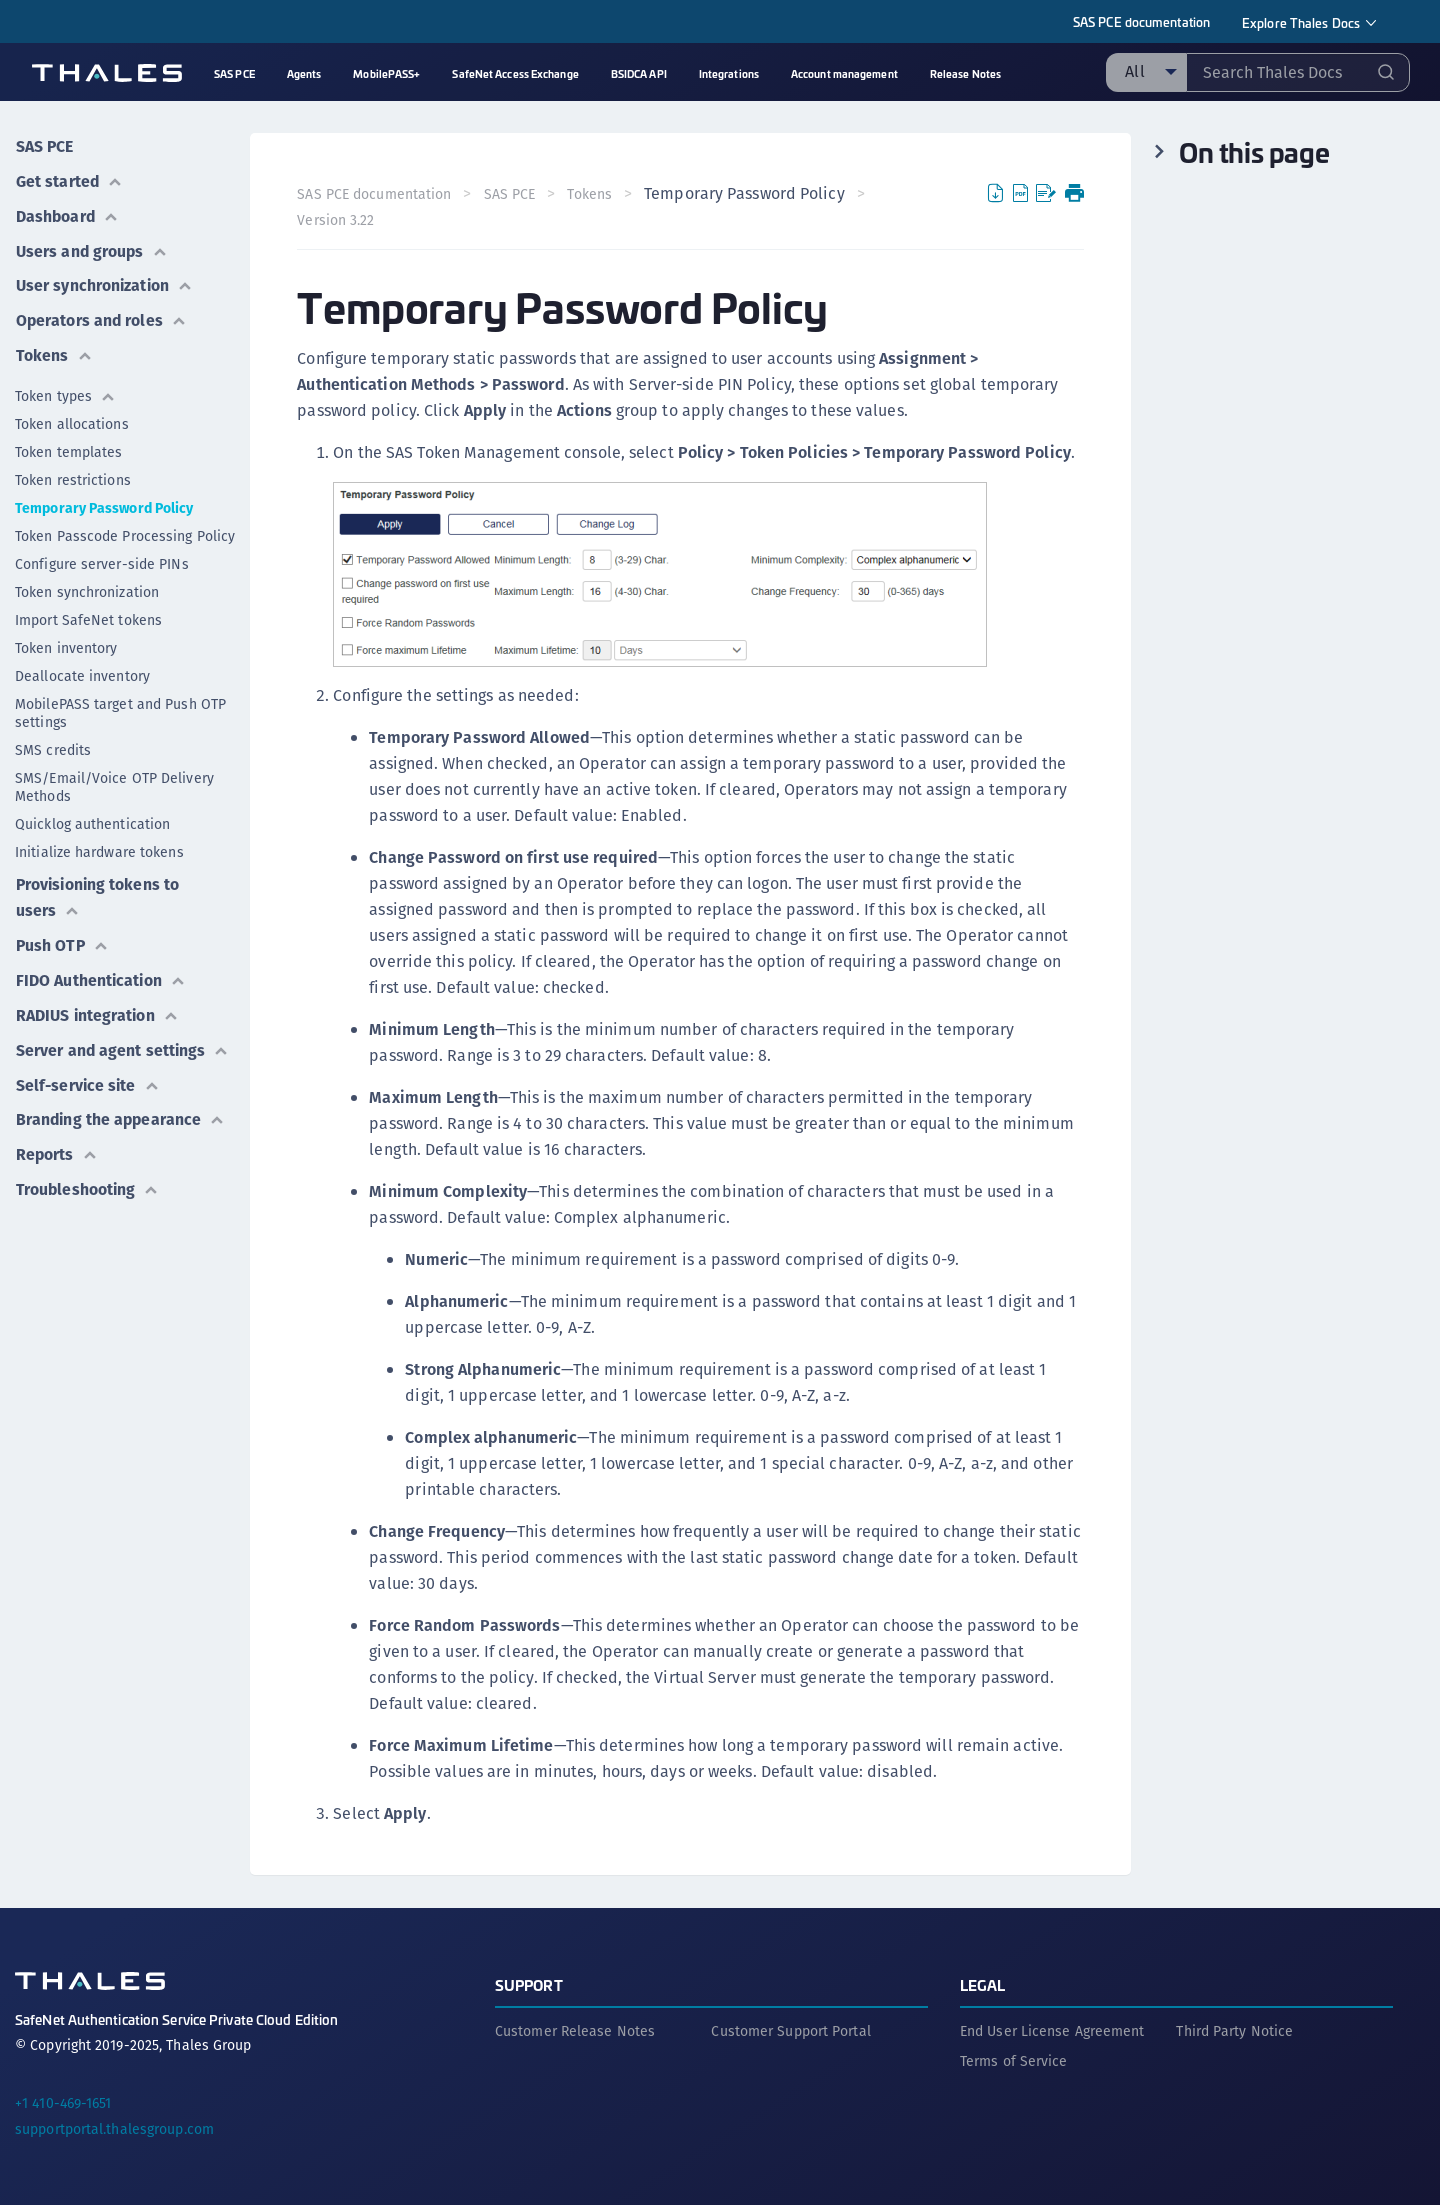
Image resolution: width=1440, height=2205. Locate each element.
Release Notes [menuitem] (965, 73)
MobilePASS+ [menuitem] (386, 73)
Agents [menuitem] (304, 73)
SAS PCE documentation (1141, 21)
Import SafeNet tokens (88, 614)
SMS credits (53, 744)
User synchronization (104, 281)
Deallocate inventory (82, 670)
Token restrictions (73, 474)
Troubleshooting (88, 1175)
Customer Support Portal (790, 2030)
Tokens (53, 349)
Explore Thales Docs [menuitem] (1301, 22)
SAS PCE (44, 145)
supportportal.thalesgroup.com (114, 2128)
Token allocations (72, 418)
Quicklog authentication (92, 818)
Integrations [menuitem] (729, 73)
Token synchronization (87, 586)
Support (529, 1983)
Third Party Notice (1234, 2030)
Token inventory (66, 642)
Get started (69, 179)
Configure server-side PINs (102, 558)
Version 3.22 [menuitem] (336, 220)
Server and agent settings (123, 1039)
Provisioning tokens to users (98, 890)
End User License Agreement (1052, 2030)
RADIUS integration (97, 1005)
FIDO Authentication (101, 971)
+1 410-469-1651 (63, 2102)
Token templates (69, 446)
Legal (983, 1983)
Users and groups (92, 247)
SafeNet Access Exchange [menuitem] (515, 73)
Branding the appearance (121, 1107)
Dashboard (67, 213)
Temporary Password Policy (104, 502)
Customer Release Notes (575, 2030)
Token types (65, 390)
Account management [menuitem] (844, 73)
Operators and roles (101, 315)
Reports (56, 1141)
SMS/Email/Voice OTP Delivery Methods (114, 781)
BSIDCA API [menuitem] (639, 73)
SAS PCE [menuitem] (234, 73)
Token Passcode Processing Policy (125, 530)
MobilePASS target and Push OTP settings (120, 707)
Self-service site (88, 1073)
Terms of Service (1014, 2060)
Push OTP (62, 937)
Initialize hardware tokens (99, 846)
